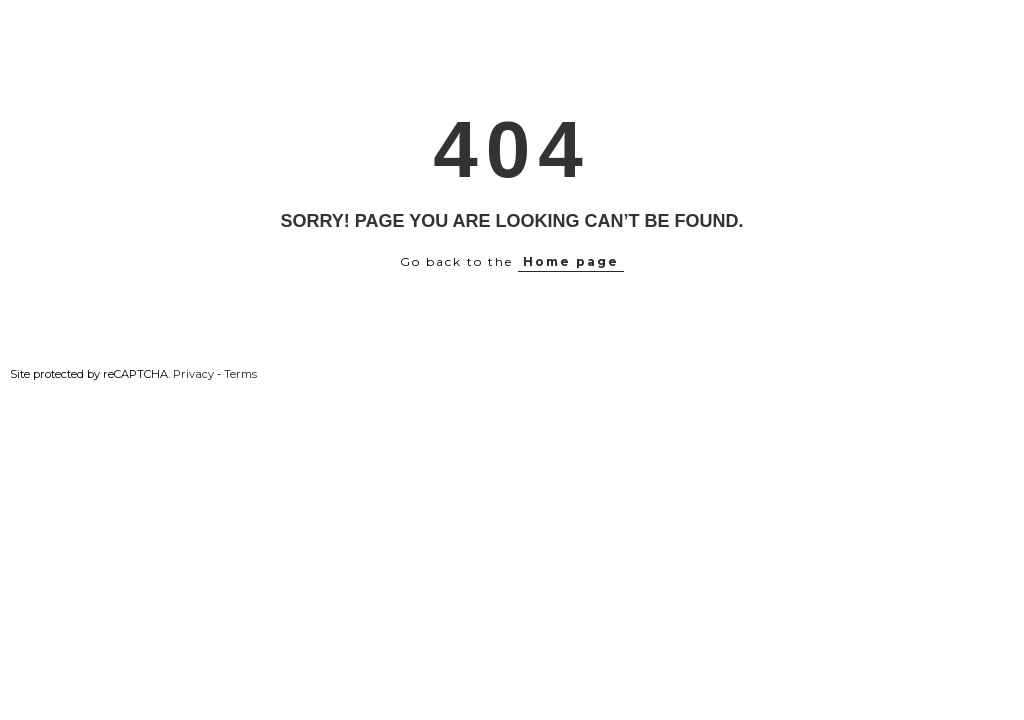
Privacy (193, 374)
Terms (240, 374)
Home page (571, 261)
